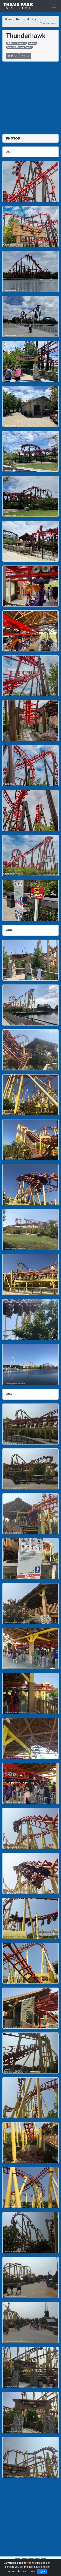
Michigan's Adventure (16, 43)
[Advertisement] (30, 95)
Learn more (28, 2571)
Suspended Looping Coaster (19, 47)
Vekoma (32, 43)
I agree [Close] (42, 2571)
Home (8, 19)
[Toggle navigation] (53, 6)
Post (12, 56)
